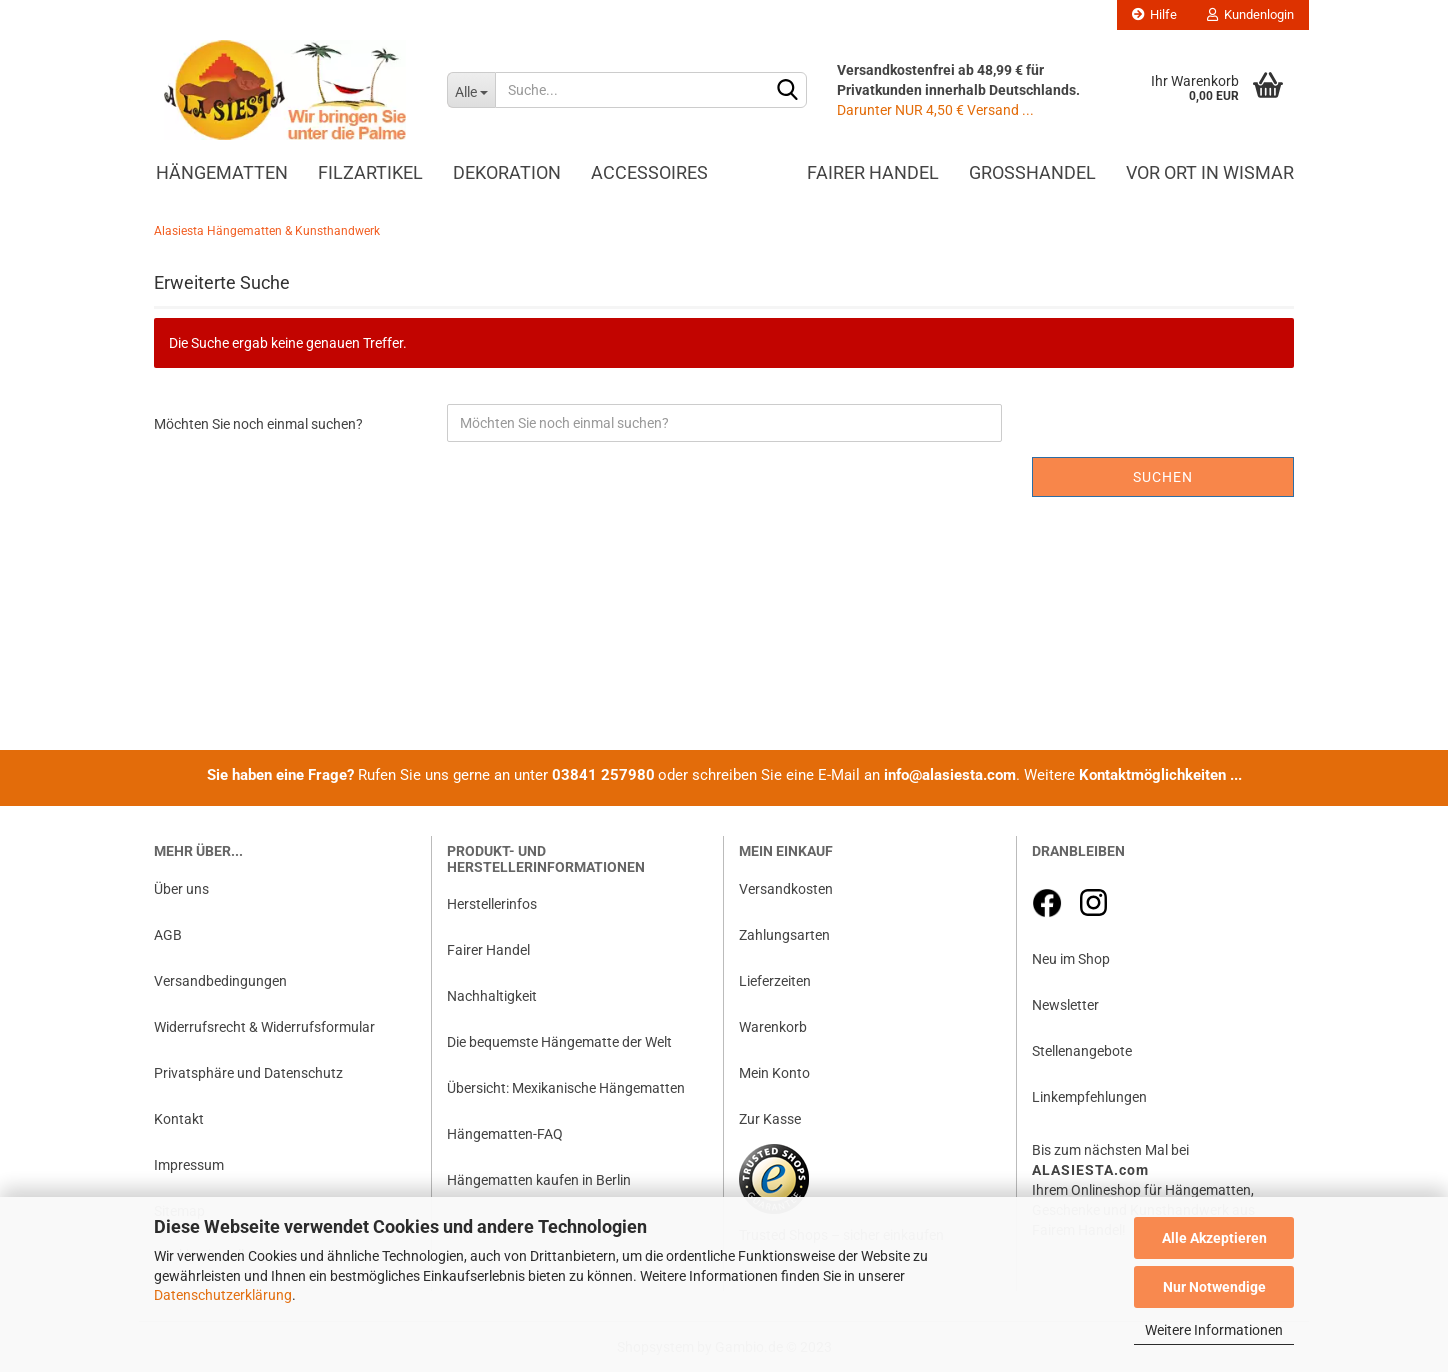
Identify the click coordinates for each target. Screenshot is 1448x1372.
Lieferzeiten (775, 981)
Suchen (1163, 477)
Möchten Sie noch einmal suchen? (258, 424)
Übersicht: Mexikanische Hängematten (566, 1088)
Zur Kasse (770, 1119)
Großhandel (1032, 172)
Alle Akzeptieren (1214, 1238)
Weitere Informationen (1214, 1330)
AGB (168, 935)
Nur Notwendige (1214, 1287)
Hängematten (222, 172)
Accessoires (649, 172)
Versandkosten (786, 889)
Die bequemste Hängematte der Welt (559, 1042)
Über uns (181, 889)
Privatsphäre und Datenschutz (248, 1073)
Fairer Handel (873, 172)
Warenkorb (773, 1027)
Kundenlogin (1250, 14)
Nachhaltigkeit (492, 996)
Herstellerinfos (492, 904)
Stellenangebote (1082, 1051)
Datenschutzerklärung (223, 1295)
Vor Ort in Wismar (1210, 172)
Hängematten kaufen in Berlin (539, 1180)
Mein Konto (774, 1073)
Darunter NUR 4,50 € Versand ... (935, 110)
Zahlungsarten (784, 935)
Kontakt (179, 1119)
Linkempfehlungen (1089, 1097)
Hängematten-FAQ (505, 1134)
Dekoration (507, 172)
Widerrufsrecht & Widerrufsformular (264, 1027)
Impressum (189, 1165)
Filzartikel (370, 172)
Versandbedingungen (220, 981)
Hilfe (1154, 14)
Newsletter (1065, 1005)
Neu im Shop (1071, 959)
